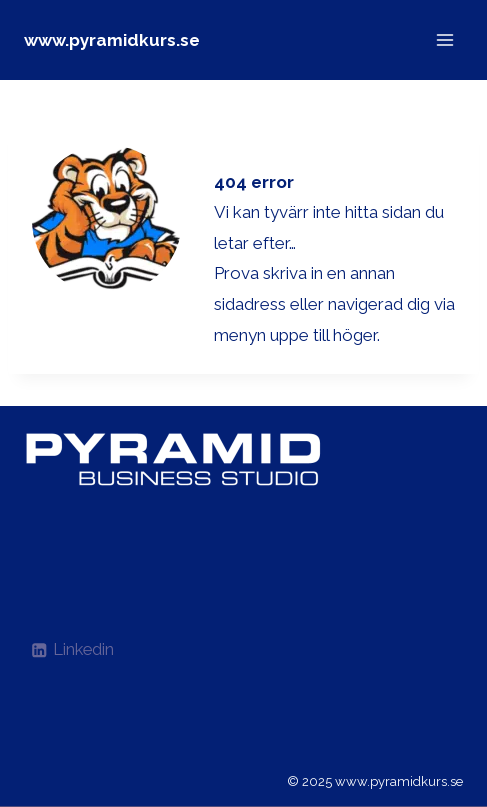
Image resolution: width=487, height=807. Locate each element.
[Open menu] (444, 39)
